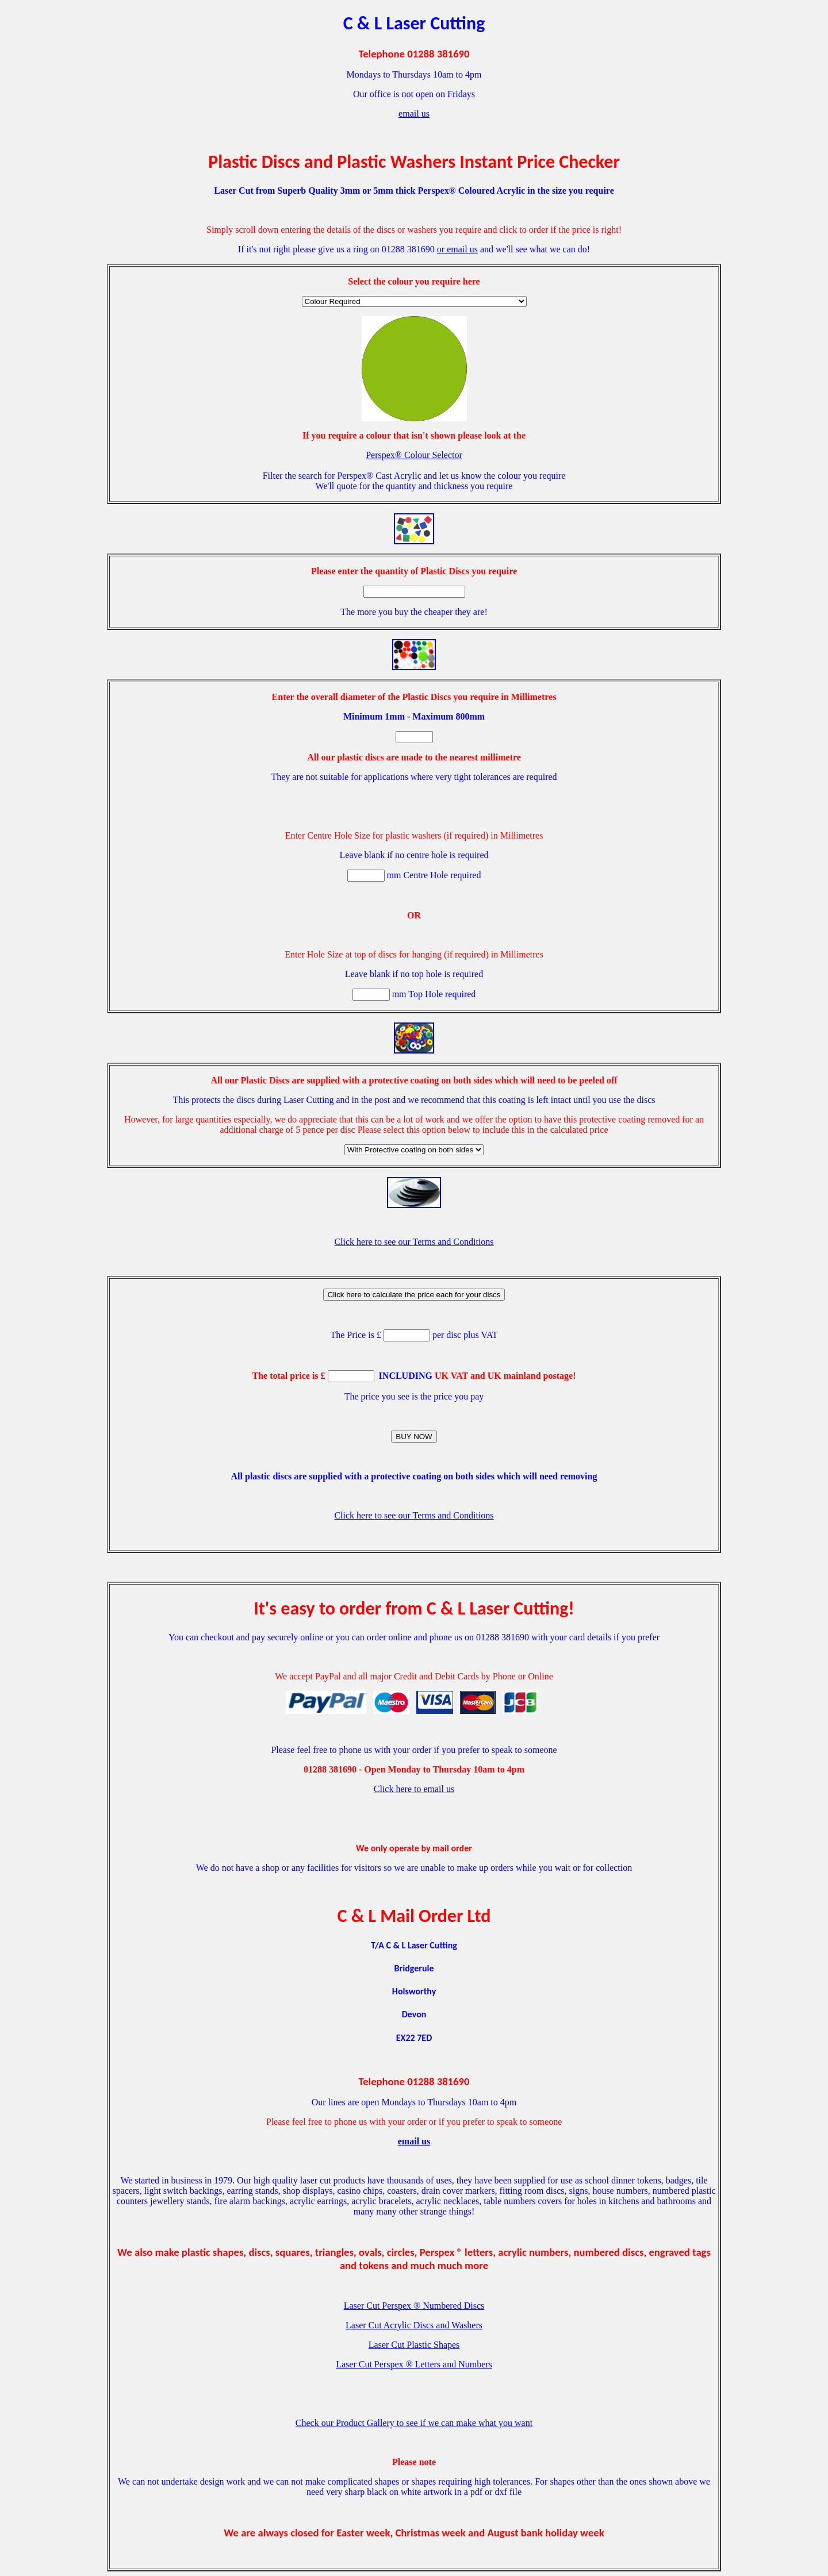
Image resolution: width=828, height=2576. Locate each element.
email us (414, 113)
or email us (457, 249)
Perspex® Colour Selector (414, 455)
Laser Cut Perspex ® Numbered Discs (414, 2305)
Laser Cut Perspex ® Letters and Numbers (414, 2364)
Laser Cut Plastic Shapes (414, 2345)
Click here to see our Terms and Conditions (413, 1242)
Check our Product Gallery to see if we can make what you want (414, 2423)
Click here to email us (414, 1789)
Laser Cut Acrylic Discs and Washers (414, 2325)
